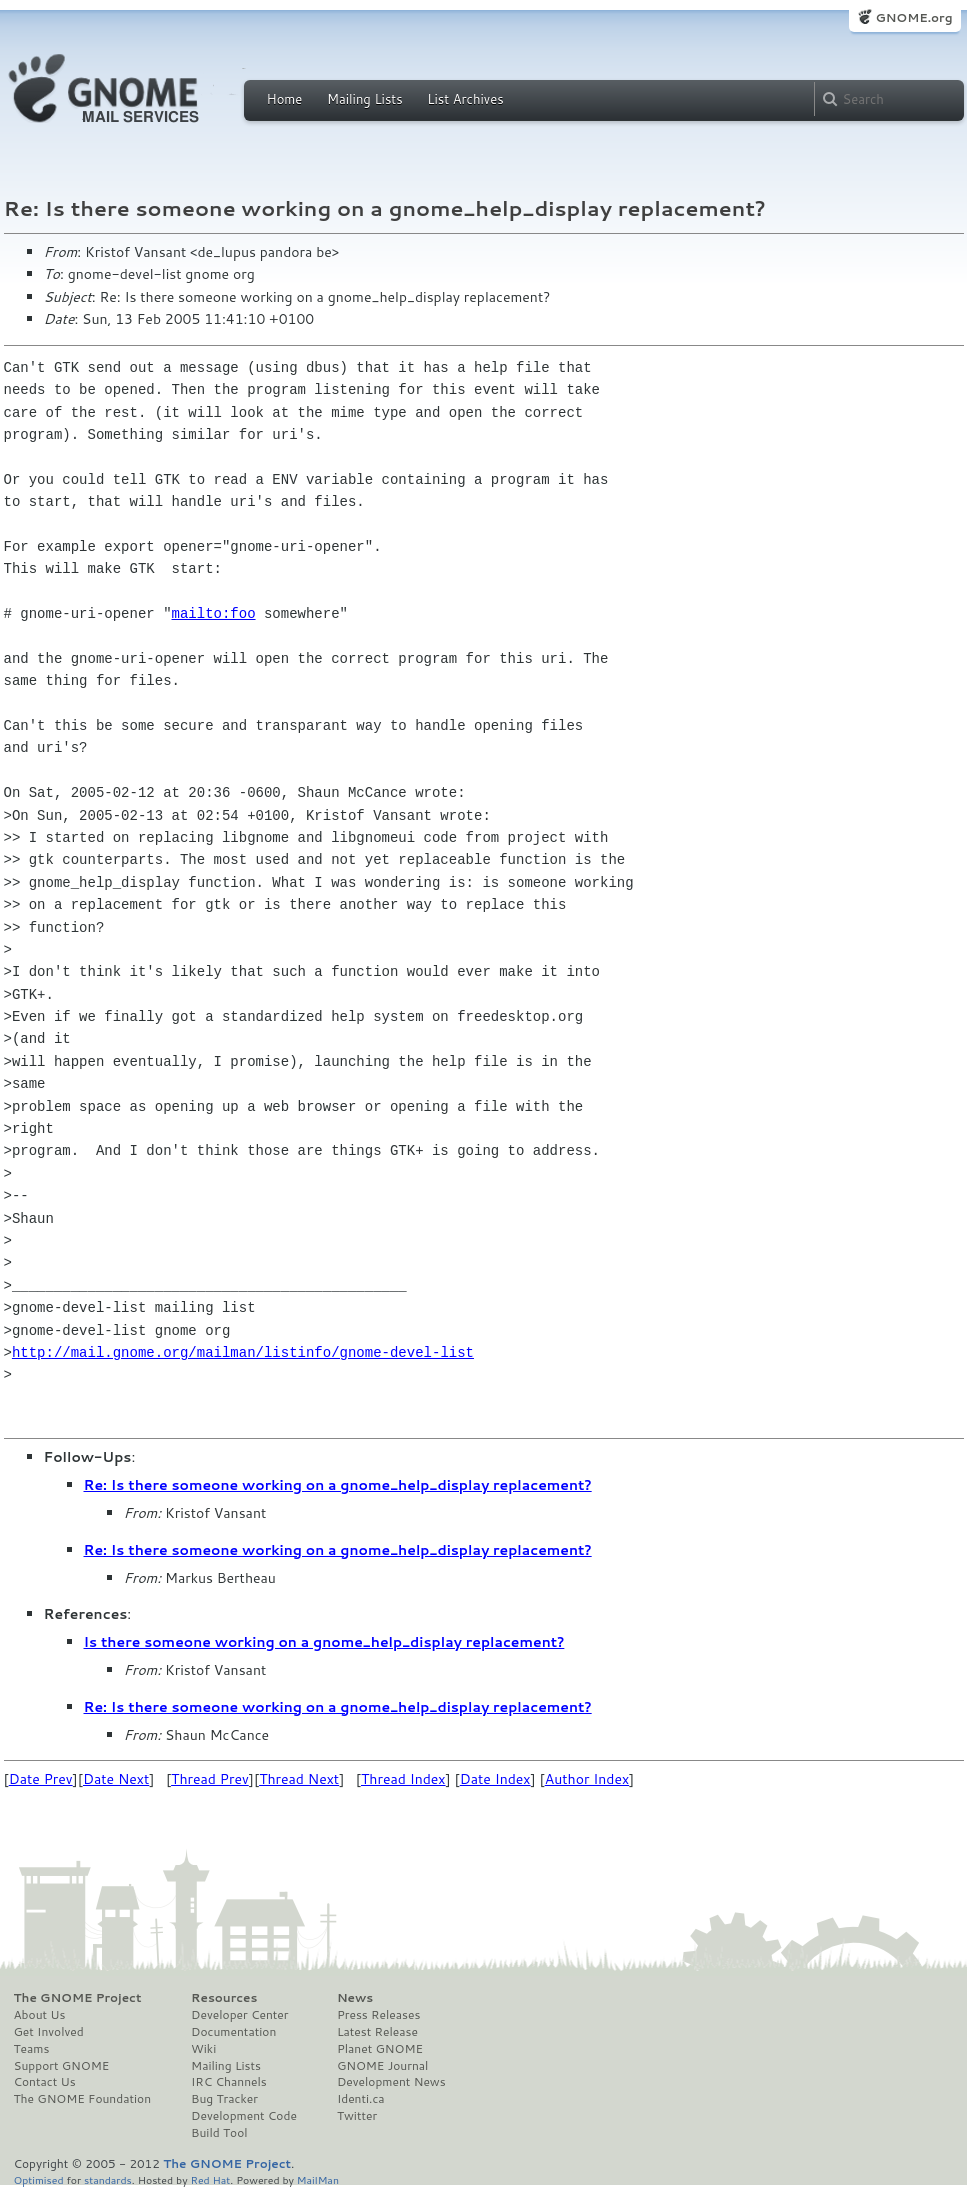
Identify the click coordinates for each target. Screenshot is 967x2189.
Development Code (244, 2116)
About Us (40, 2015)
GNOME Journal (383, 2066)
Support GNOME (62, 2066)
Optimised (39, 2179)
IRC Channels (229, 2082)
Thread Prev (210, 1779)
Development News (391, 2082)
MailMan (318, 2179)
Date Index (495, 1779)
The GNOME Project (78, 1998)
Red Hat (210, 2179)
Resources (224, 1998)
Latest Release (377, 2032)
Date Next (116, 1779)
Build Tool (219, 2133)
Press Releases (378, 2015)
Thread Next (299, 1779)
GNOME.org (913, 17)
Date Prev (41, 1779)
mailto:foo (214, 613)
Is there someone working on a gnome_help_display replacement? (324, 1642)
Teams (32, 2049)
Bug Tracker (224, 2099)
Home (285, 99)
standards (108, 2179)
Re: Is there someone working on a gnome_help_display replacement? (338, 1485)
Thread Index (403, 1779)
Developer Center (239, 2015)
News (355, 1998)
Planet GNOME (380, 2049)
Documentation (233, 2032)
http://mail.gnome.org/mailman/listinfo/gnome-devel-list (243, 1352)
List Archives (465, 99)
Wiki (203, 2049)
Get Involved (49, 2032)
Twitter (357, 2116)
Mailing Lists (365, 99)
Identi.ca (361, 2099)
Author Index (587, 1779)
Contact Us (45, 2082)
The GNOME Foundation (83, 2099)
